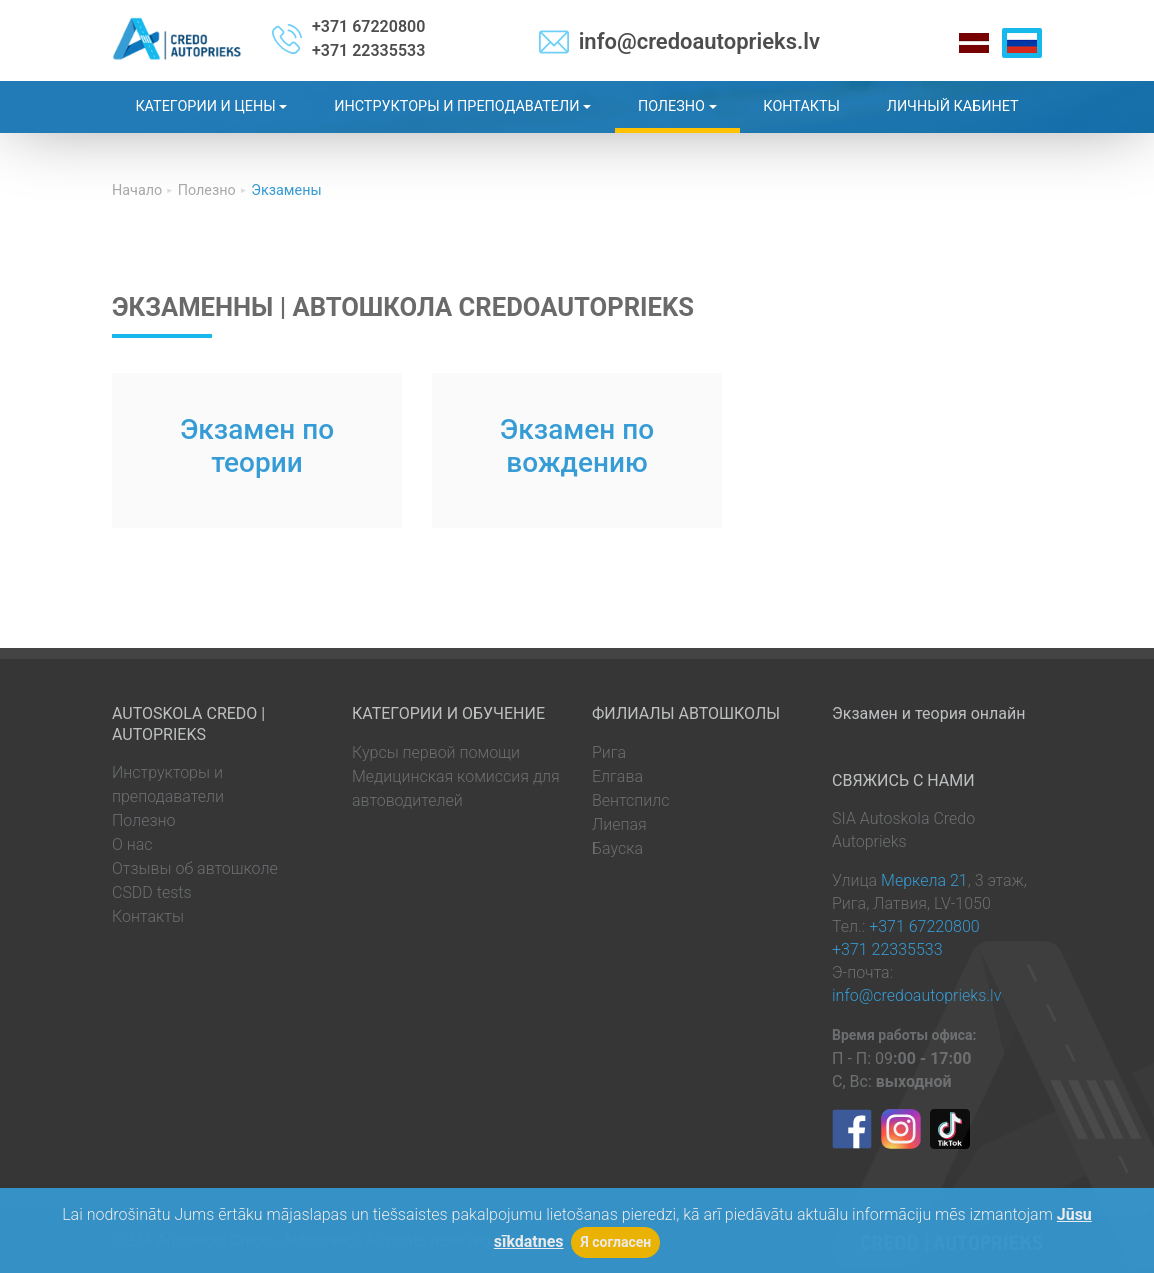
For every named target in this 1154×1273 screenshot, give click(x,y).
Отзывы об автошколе (195, 868)
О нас (132, 844)
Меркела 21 (924, 880)
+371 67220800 (368, 26)
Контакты (148, 916)
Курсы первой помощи (436, 752)
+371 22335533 (368, 50)
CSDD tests (152, 892)
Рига (609, 752)
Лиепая (619, 824)
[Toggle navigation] (1136, 18)
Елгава (617, 776)
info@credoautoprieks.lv (699, 41)
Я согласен (615, 1242)
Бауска (617, 848)
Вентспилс (631, 800)
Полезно (144, 820)
